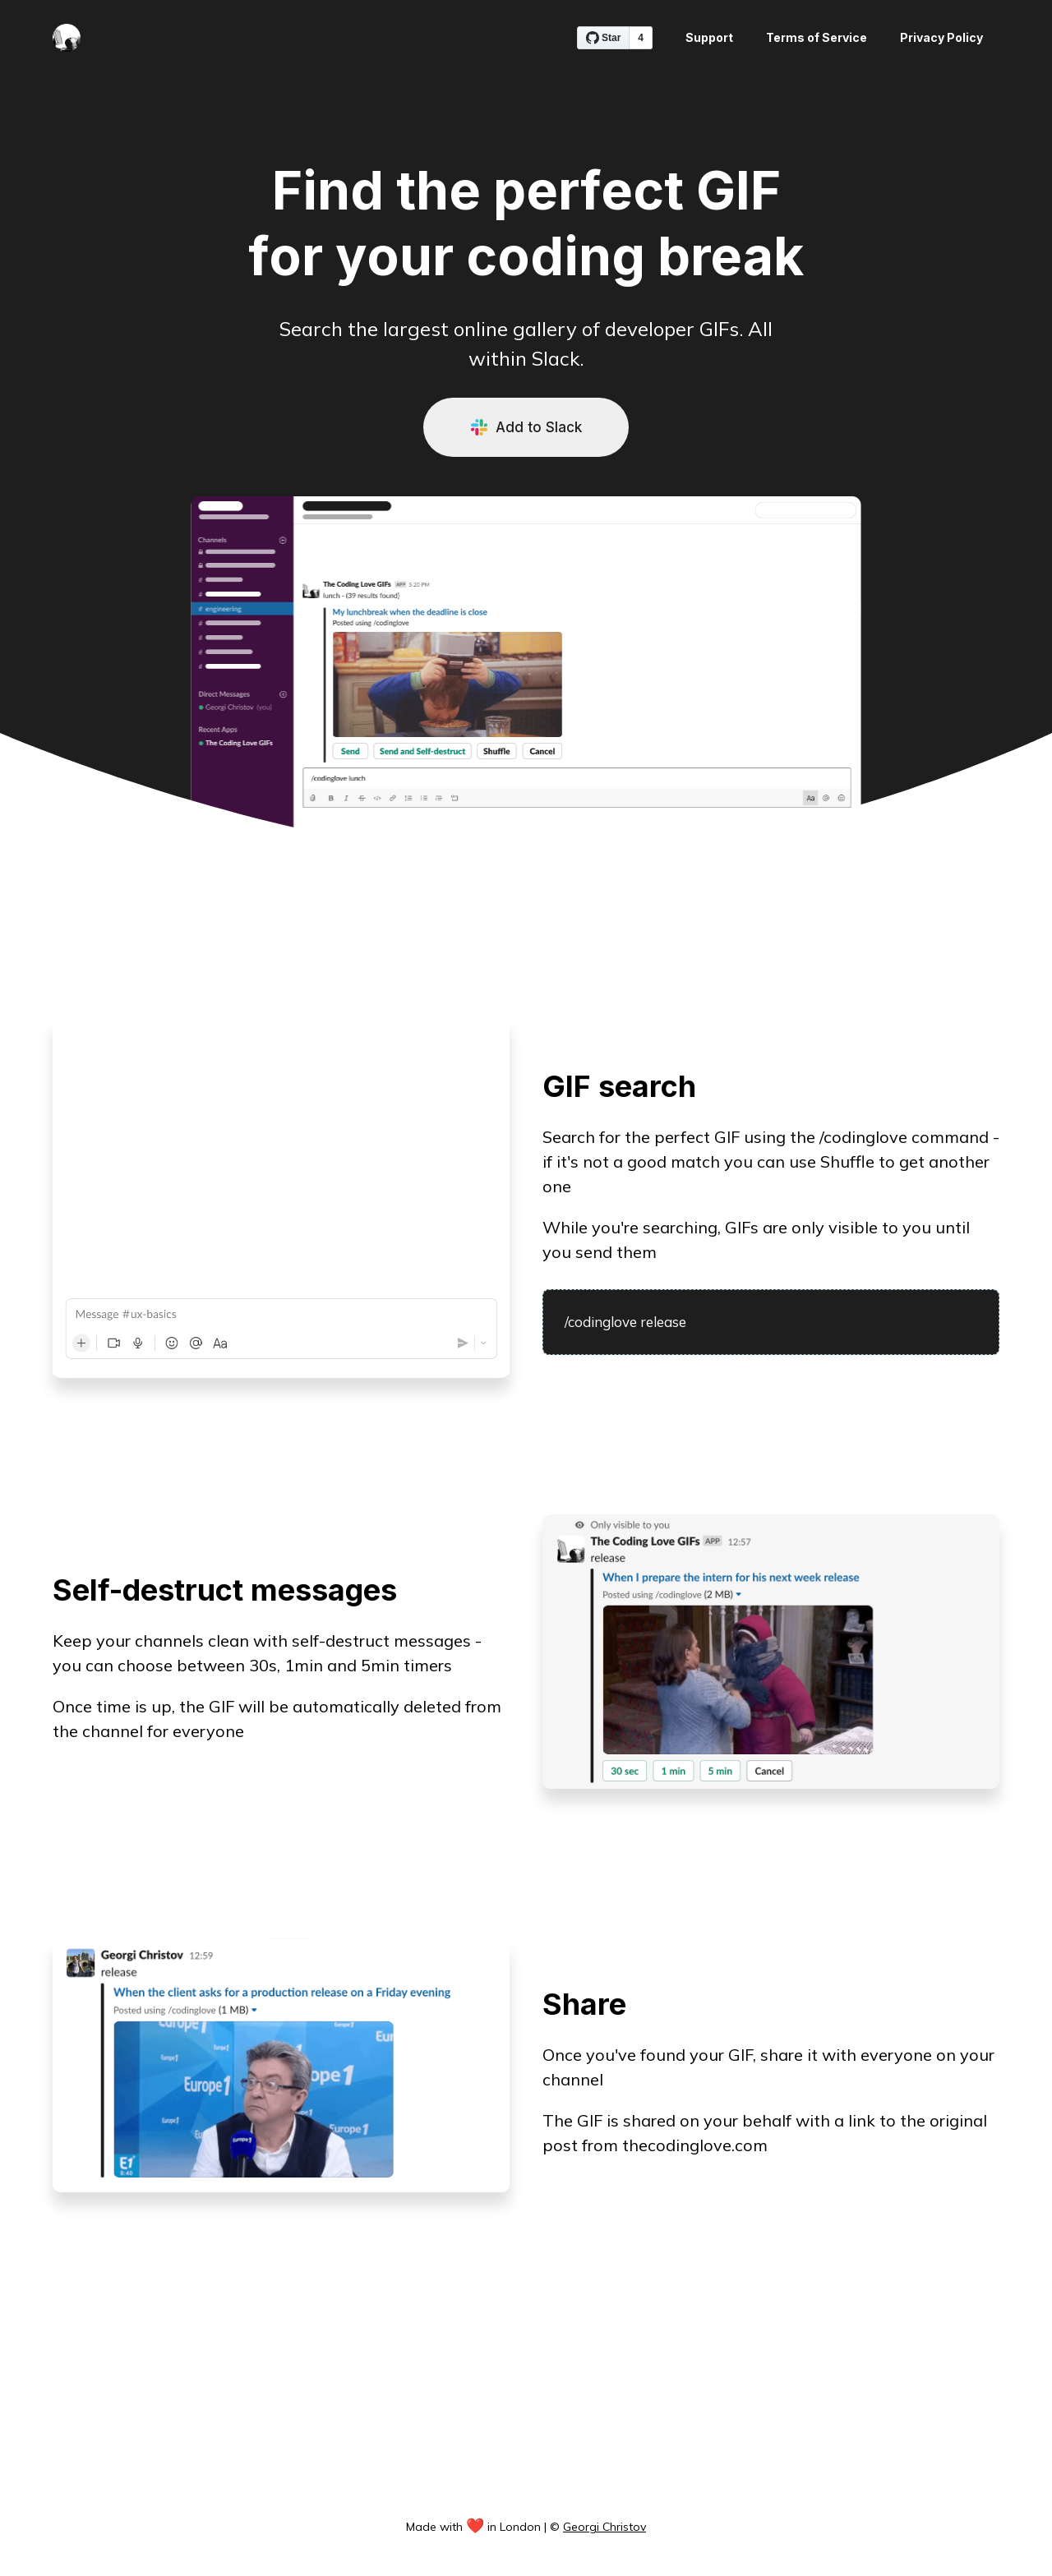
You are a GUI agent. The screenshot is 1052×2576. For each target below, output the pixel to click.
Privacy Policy (941, 37)
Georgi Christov (604, 2526)
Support (709, 37)
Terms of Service (816, 37)
